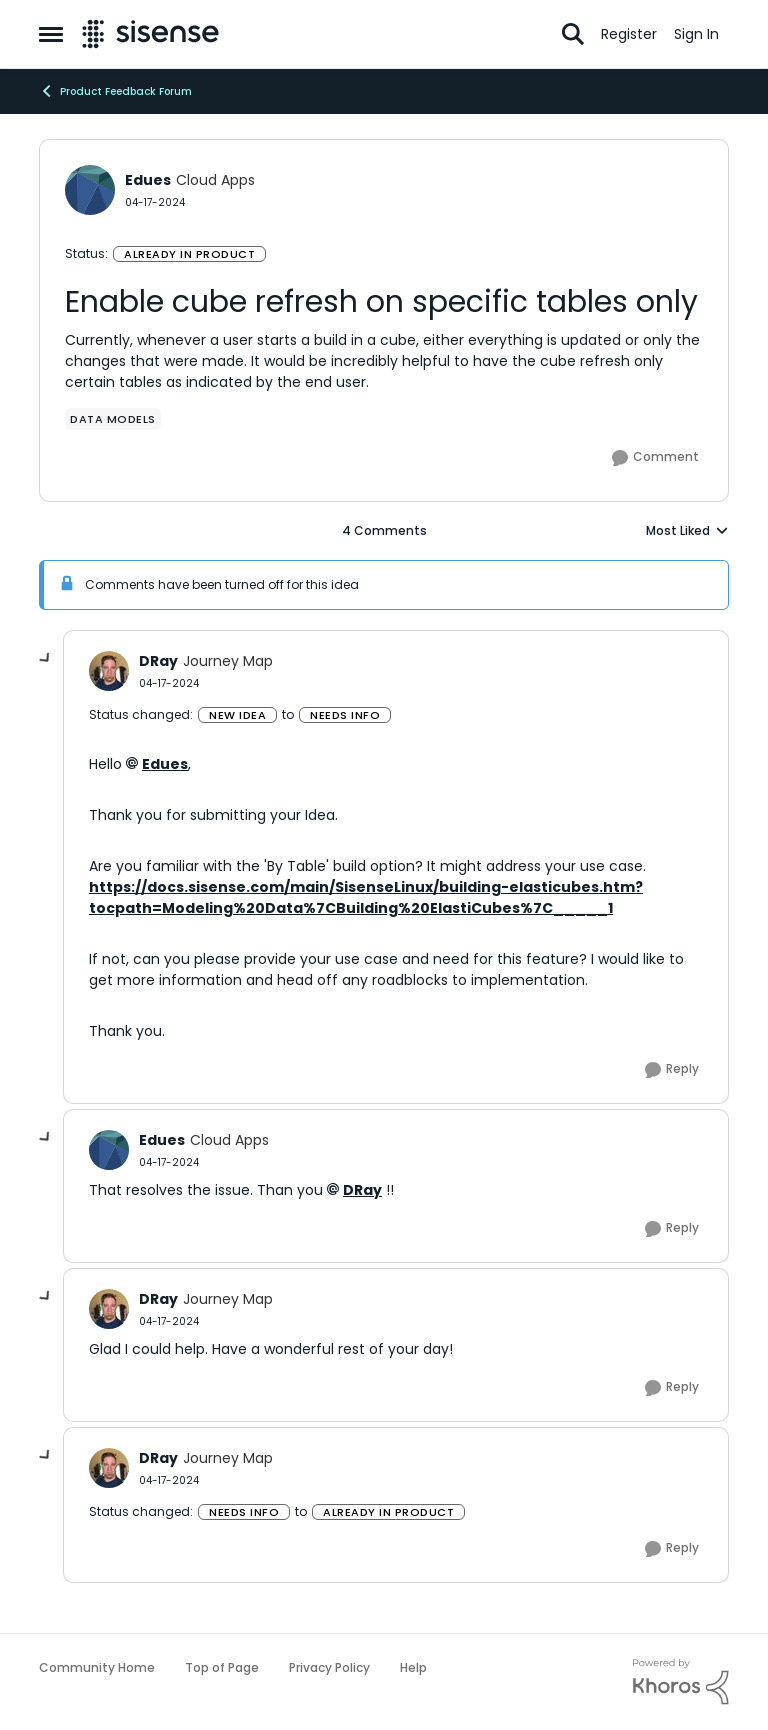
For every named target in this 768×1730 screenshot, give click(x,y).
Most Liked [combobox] (687, 531)
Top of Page (222, 1667)
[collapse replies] (46, 659)
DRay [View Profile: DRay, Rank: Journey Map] (158, 661)
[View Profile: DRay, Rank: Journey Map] (109, 671)
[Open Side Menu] (51, 34)
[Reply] (672, 1070)
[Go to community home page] (150, 34)
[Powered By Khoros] (681, 1682)
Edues (165, 764)
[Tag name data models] (113, 419)
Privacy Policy (329, 1667)
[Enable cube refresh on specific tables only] (169, 683)
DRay (362, 1190)
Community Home (97, 1667)
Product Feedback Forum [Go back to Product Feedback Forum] (115, 91)
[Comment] (655, 458)
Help (413, 1667)
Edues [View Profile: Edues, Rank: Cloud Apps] (148, 180)
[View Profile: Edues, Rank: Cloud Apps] (90, 190)
